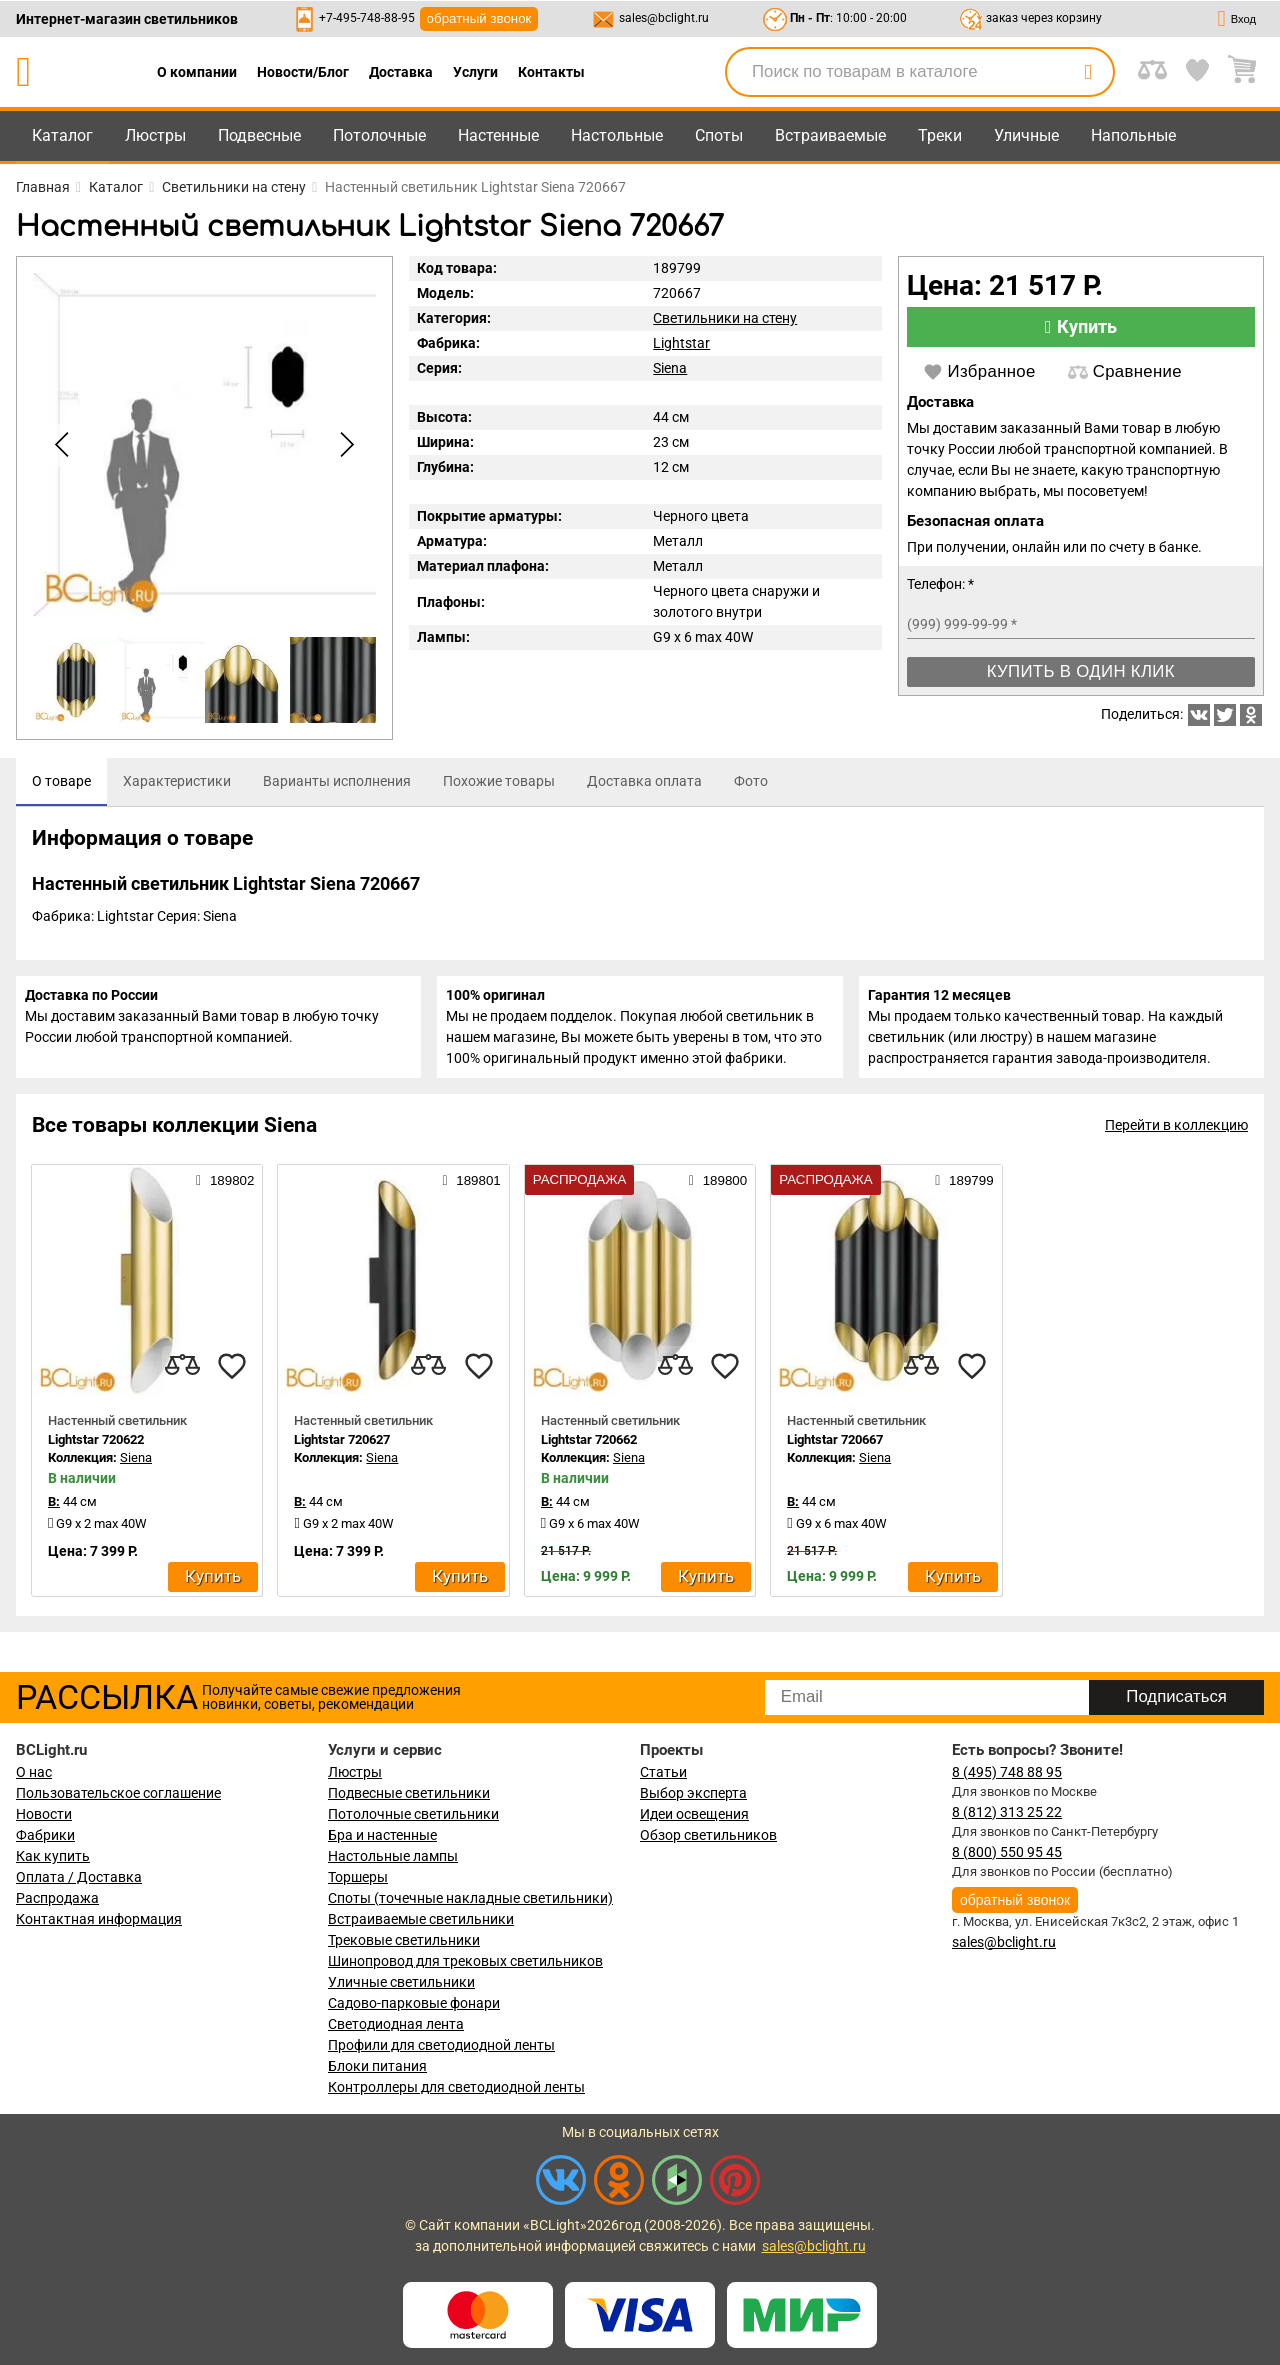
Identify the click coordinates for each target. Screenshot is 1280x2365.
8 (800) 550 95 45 (1007, 1852)
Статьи (663, 1772)
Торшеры (358, 1877)
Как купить (53, 1856)
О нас (34, 1772)
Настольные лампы (393, 1856)
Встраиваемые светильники (421, 1919)
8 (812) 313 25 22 (1007, 1812)
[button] (344, 445)
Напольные (1133, 135)
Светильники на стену (725, 318)
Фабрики (45, 1835)
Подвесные (259, 135)
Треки (940, 135)
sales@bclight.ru (664, 18)
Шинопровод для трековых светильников (465, 1961)
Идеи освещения (694, 1814)
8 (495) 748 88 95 (1007, 1772)
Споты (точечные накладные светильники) (470, 1898)
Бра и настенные (382, 1835)
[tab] (61, 782)
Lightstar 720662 (589, 1452)
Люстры (155, 135)
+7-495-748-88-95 (367, 18)
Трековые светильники (404, 1940)
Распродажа (57, 1898)
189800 (718, 1194)
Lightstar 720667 (835, 1452)
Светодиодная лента (396, 2024)
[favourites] (232, 1379)
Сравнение (1125, 372)
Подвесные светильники (409, 1793)
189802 (225, 1194)
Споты (719, 135)
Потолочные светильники (413, 1814)
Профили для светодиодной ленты (441, 2045)
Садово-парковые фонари (414, 2003)
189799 (964, 1194)
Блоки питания (377, 2066)
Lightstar (681, 343)
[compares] (182, 1379)
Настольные (617, 135)
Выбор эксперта (693, 1793)
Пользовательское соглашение (118, 1793)
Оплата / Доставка (79, 1877)
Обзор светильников (708, 1835)
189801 (471, 1194)
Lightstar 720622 (96, 1452)
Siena (670, 368)
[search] (1088, 72)
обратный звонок (479, 18)
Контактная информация (99, 1919)
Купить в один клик (1081, 671)
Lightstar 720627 (342, 1452)
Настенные (498, 135)
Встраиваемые (830, 135)
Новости (44, 1814)
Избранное (979, 372)
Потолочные (379, 135)
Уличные (1026, 135)
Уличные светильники (401, 1982)
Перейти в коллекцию (1176, 1139)
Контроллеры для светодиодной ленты (456, 2087)
